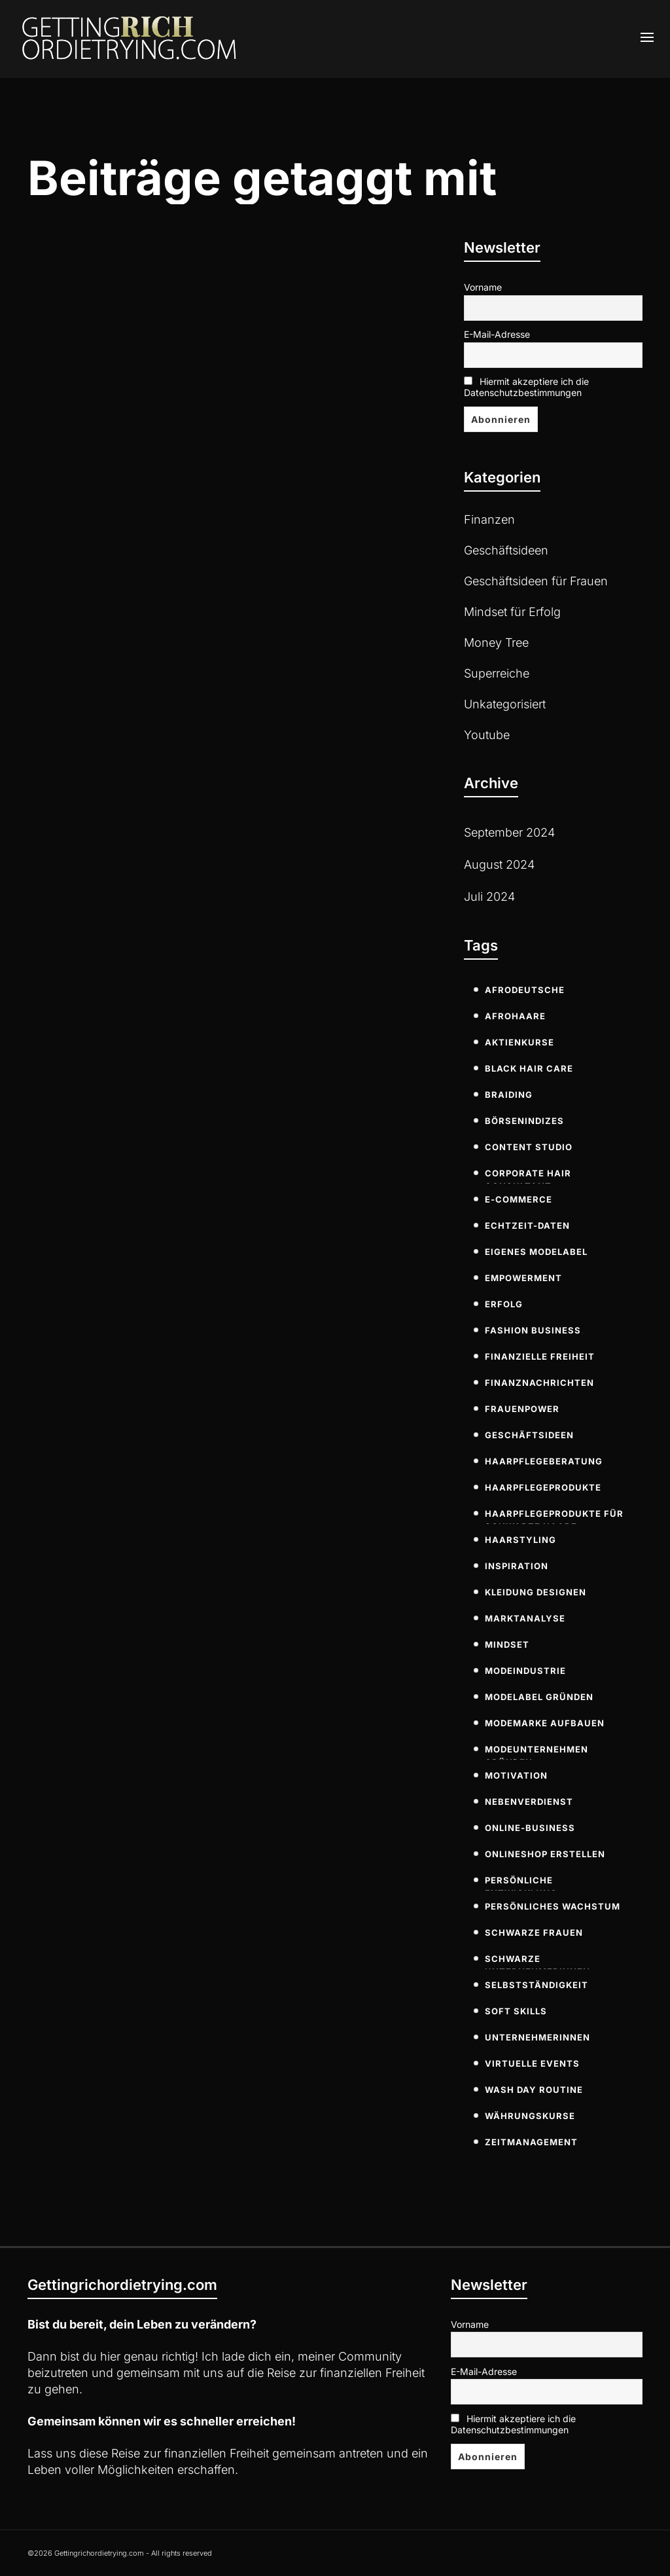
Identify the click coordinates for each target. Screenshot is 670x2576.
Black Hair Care (529, 1068)
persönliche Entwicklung (521, 1883)
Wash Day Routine (534, 2089)
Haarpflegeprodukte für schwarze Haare (554, 1516)
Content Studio (529, 1147)
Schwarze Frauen (534, 1932)
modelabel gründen (539, 1697)
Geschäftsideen (506, 550)
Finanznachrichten (539, 1382)
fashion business (533, 1330)
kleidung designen (535, 1592)
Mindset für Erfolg (512, 612)
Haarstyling (520, 1539)
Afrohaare (515, 1016)
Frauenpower (522, 1409)
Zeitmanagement (531, 2142)
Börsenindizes (524, 1121)
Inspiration (516, 1566)
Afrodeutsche (525, 990)
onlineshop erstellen (545, 1854)
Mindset (507, 1644)
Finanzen (489, 519)
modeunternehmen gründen (536, 1752)
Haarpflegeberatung (544, 1461)
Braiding (509, 1094)
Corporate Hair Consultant (528, 1176)
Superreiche (496, 673)
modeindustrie (525, 1670)
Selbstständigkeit (536, 1985)
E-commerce (518, 1199)
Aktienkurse (519, 1042)
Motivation (516, 1775)
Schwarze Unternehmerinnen (537, 1961)
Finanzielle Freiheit (540, 1356)
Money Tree (496, 642)
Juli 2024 (489, 896)
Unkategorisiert (505, 704)
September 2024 (509, 832)
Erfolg (504, 1304)
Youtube (487, 735)
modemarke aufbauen (545, 1723)
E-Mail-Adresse (497, 334)
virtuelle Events (532, 2063)
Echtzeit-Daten (527, 1225)
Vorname (483, 287)
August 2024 (499, 864)
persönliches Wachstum (552, 1906)
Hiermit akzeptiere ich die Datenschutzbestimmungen (526, 387)
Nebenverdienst (529, 1801)
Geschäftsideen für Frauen (536, 581)
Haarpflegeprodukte (543, 1487)
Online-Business (530, 1828)
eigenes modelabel (536, 1251)
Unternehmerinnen (537, 2037)
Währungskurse (530, 2116)
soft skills (516, 2011)
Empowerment (523, 1278)
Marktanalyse (525, 1618)
